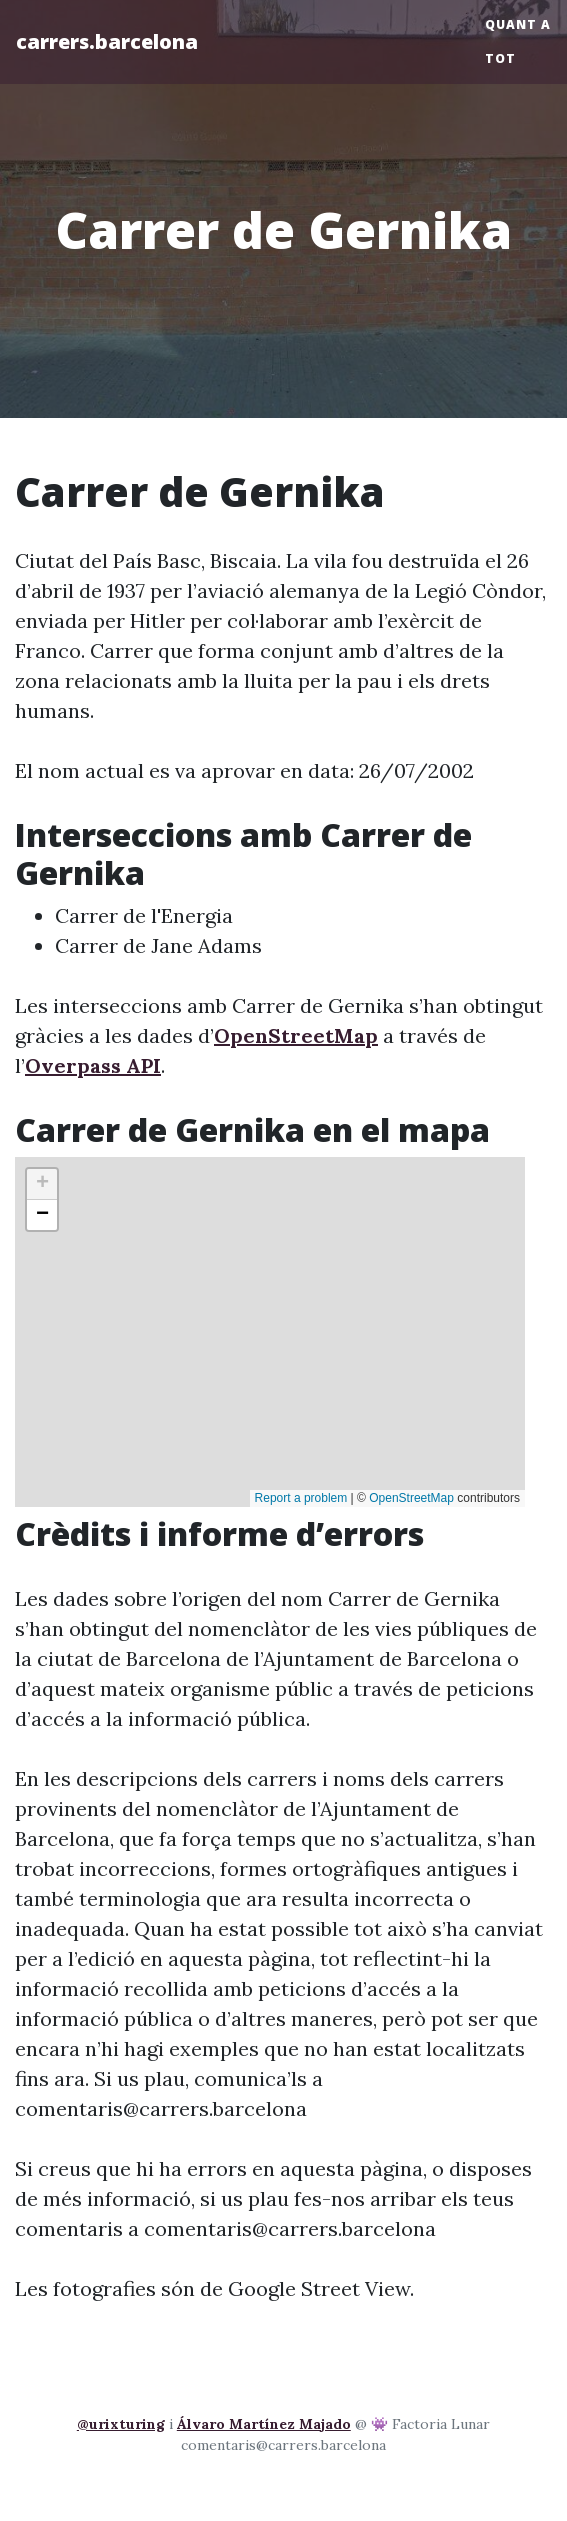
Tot (500, 58)
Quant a (518, 24)
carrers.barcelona (107, 41)
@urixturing (121, 2424)
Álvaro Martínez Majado (264, 2424)
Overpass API (93, 1065)
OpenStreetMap (296, 1035)
